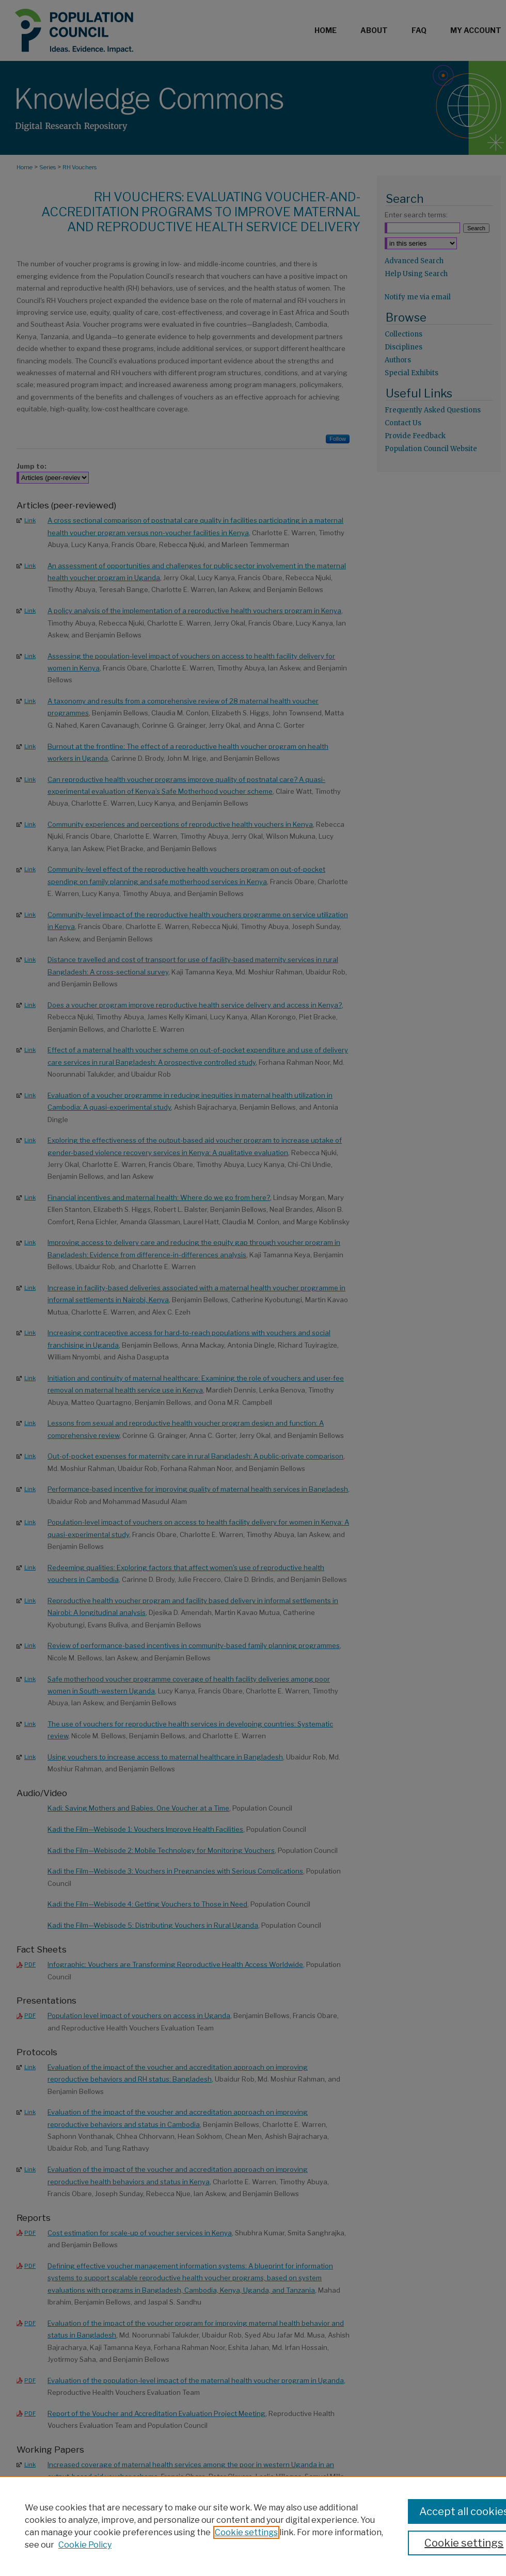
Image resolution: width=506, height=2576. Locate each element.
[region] (253, 2526)
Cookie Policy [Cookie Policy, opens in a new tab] (85, 2545)
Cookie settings (246, 2532)
